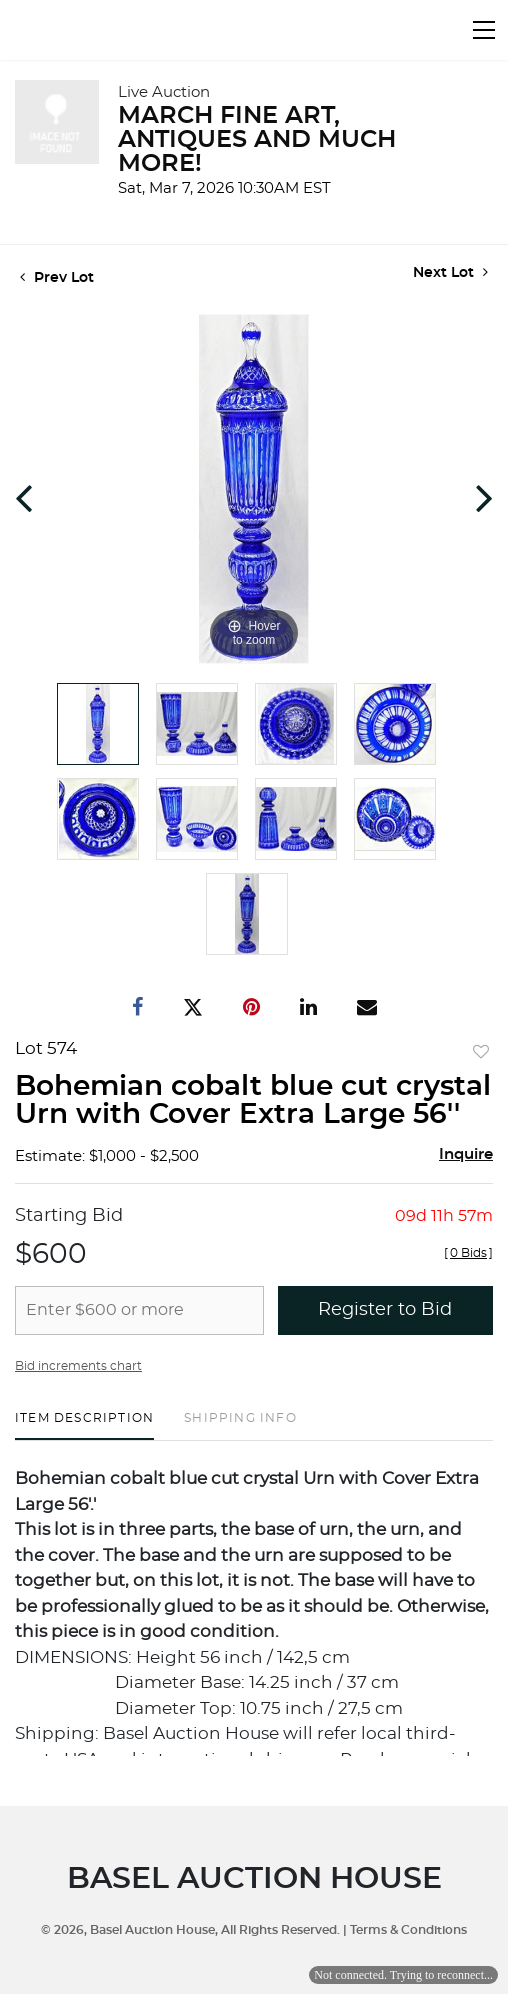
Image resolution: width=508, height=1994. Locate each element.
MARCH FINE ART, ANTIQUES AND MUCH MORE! (257, 140)
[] (468, 1253)
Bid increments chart (78, 1366)
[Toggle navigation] (484, 30)
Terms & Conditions (408, 1930)
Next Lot (450, 272)
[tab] (84, 1425)
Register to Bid (385, 1310)
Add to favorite (481, 1053)
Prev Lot (57, 278)
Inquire (466, 1154)
